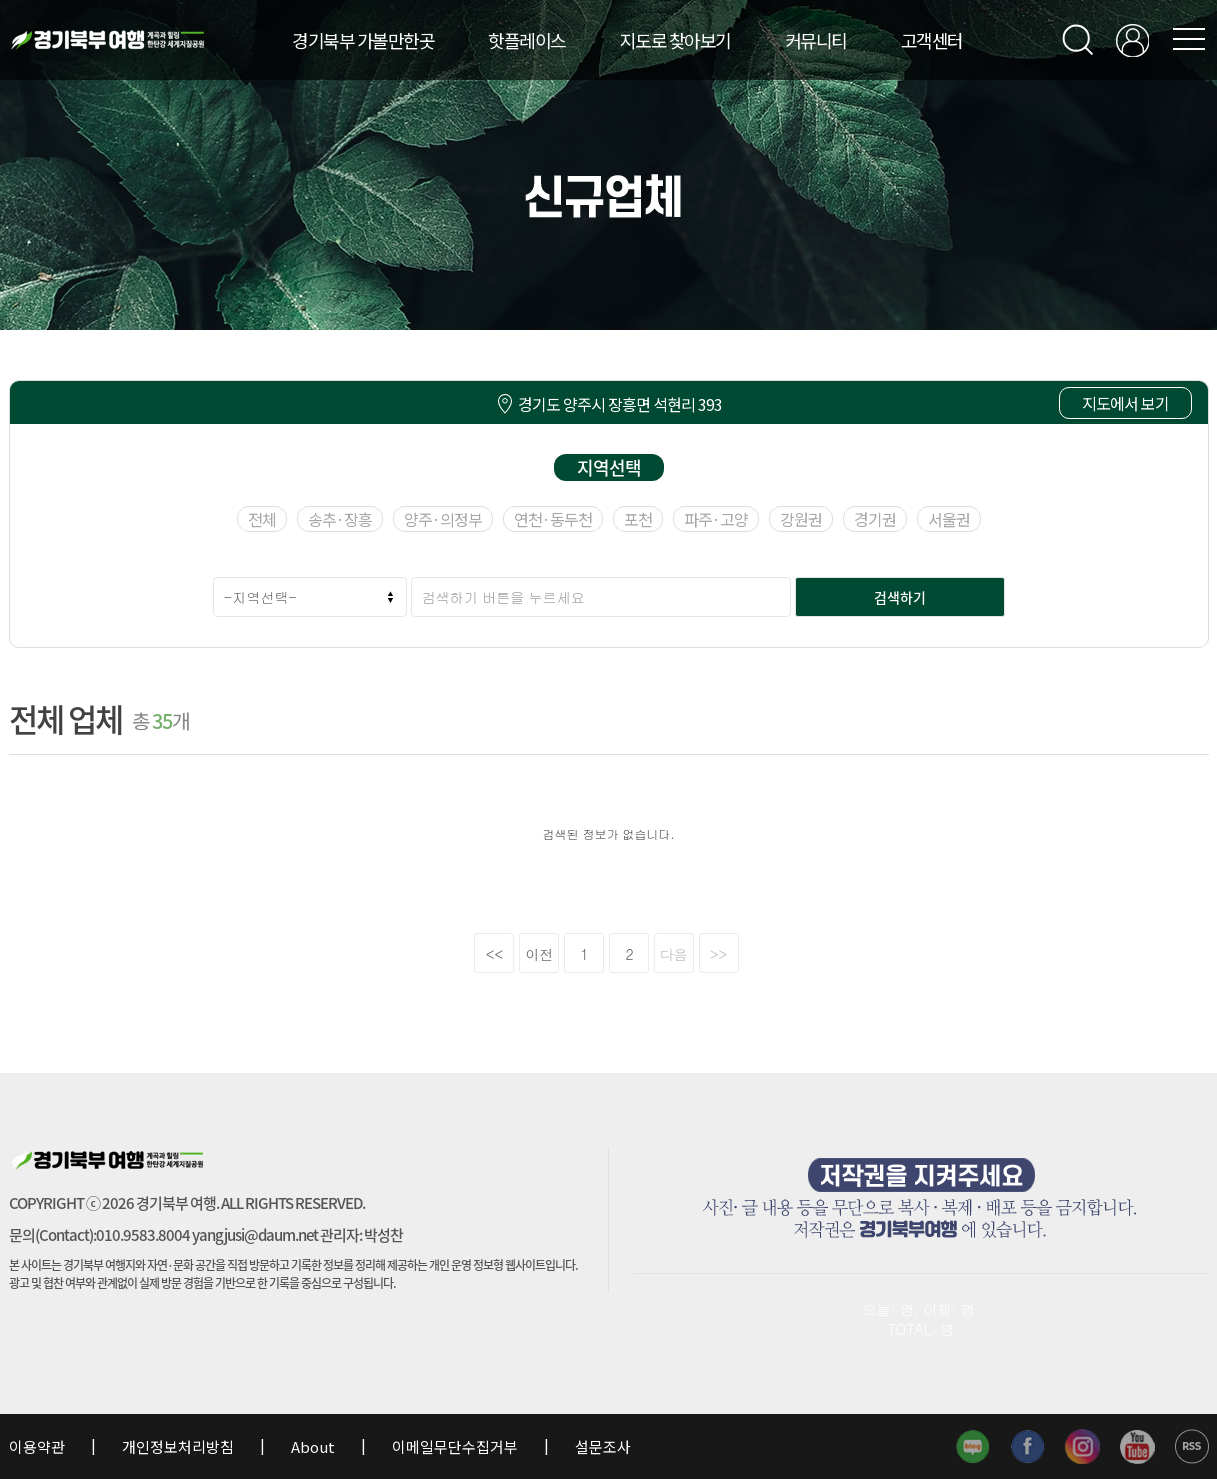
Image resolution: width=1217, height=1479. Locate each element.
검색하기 (900, 597)
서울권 (949, 519)
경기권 (875, 519)
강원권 (801, 519)
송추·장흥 (340, 519)
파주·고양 (716, 519)
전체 (262, 519)
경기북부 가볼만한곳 (363, 40)
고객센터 (932, 40)
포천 (638, 519)
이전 (540, 954)
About (313, 1446)
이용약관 (38, 1446)
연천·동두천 (553, 519)
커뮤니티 (816, 40)
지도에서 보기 (1125, 403)
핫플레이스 (527, 40)
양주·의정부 (443, 519)
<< (495, 954)
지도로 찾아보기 (675, 40)
